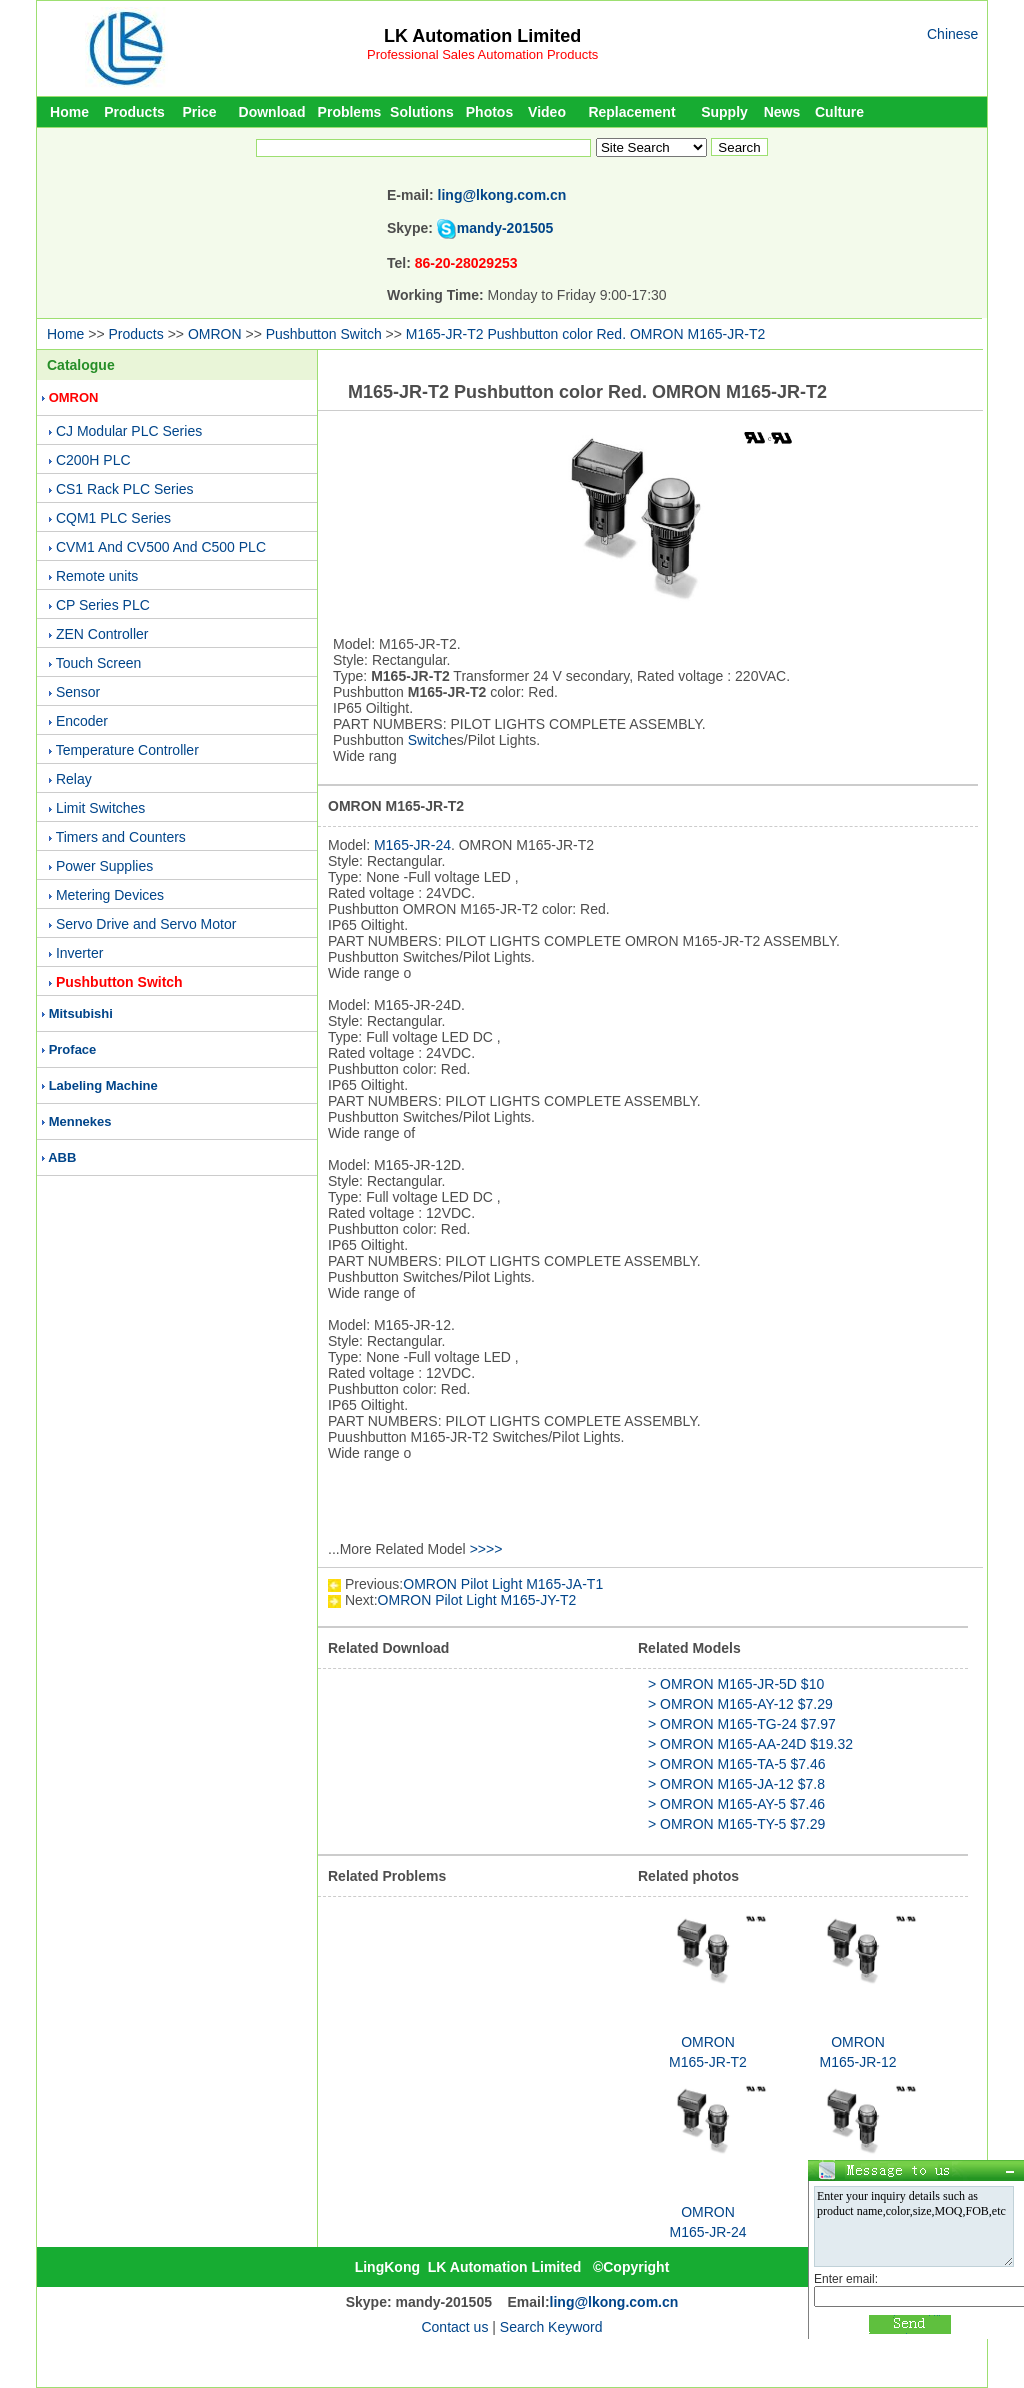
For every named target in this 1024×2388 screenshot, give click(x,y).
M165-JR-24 (412, 845)
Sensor (78, 692)
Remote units (97, 576)
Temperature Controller (127, 750)
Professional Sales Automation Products (482, 54)
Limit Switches (100, 808)
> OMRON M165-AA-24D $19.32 (750, 1744)
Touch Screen (99, 663)
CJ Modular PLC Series (129, 431)
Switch (428, 740)
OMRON (215, 334)
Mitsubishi (81, 1013)
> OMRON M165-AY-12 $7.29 (740, 1704)
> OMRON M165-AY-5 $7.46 (736, 1804)
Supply (724, 112)
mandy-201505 (505, 228)
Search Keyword (551, 2327)
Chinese (952, 34)
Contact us (454, 2327)
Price (199, 112)
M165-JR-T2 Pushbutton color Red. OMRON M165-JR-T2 (585, 334)
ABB (62, 1157)
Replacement (631, 112)
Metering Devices (110, 895)
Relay (74, 779)
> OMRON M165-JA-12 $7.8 (736, 1784)
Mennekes (80, 1121)
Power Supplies (104, 866)
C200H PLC (93, 460)
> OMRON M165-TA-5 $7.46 (737, 1764)
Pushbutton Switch (324, 334)
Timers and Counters (121, 837)
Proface (73, 1049)
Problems (350, 112)
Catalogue (81, 365)
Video (547, 112)
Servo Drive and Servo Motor (146, 924)
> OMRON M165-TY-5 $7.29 (736, 1824)
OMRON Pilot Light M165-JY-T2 (477, 1600)
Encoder (82, 721)
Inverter (79, 953)
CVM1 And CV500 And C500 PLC (161, 547)
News (782, 112)
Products (134, 112)
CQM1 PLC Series (113, 518)
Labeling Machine (103, 1085)
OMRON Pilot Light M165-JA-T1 (503, 1584)
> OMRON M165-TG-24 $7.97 (742, 1724)
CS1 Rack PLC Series (125, 489)
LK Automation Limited (482, 36)
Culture (839, 112)
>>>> (486, 1549)
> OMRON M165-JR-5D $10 (736, 1684)
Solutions (422, 112)
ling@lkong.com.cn (502, 195)
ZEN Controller (102, 634)
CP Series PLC (103, 605)
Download (272, 112)
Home (69, 112)
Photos (489, 112)
